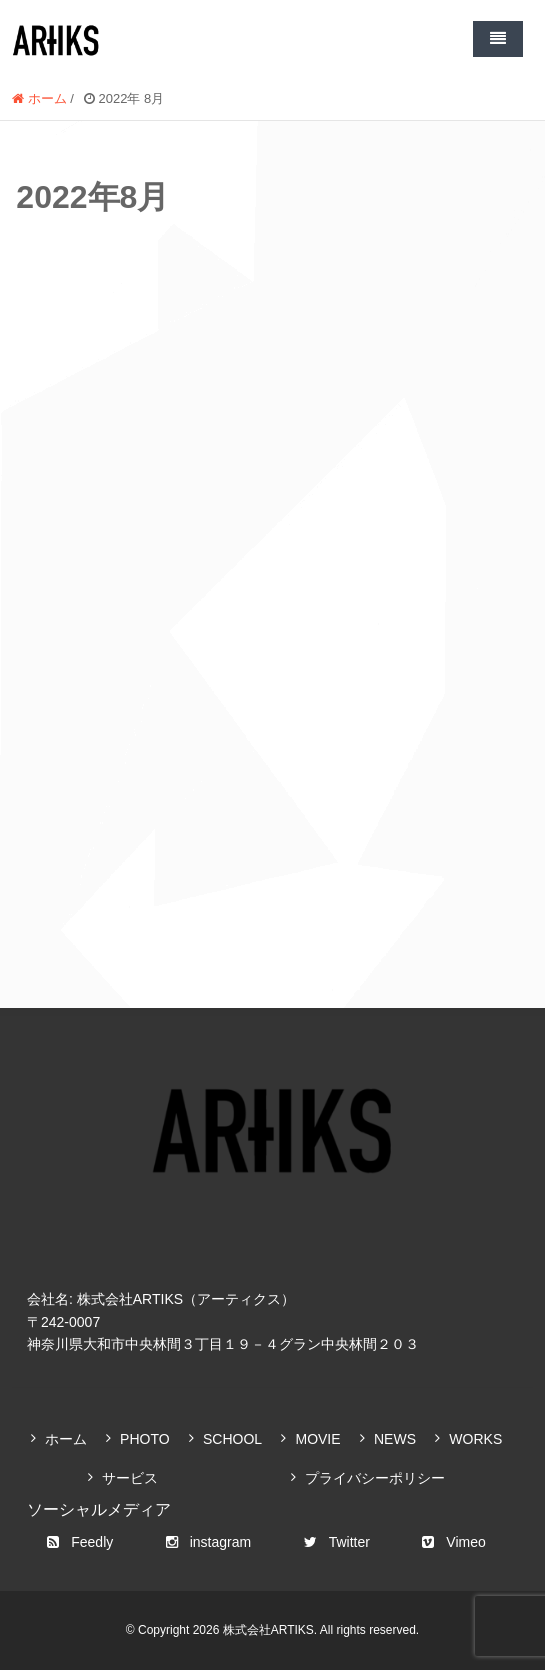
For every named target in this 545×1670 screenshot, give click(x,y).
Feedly (80, 1542)
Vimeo (453, 1542)
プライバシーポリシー (375, 1478)
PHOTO (145, 1439)
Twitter (337, 1542)
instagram (208, 1542)
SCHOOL (232, 1439)
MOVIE (317, 1439)
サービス (130, 1478)
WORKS (475, 1439)
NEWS (395, 1439)
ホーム (66, 1439)
